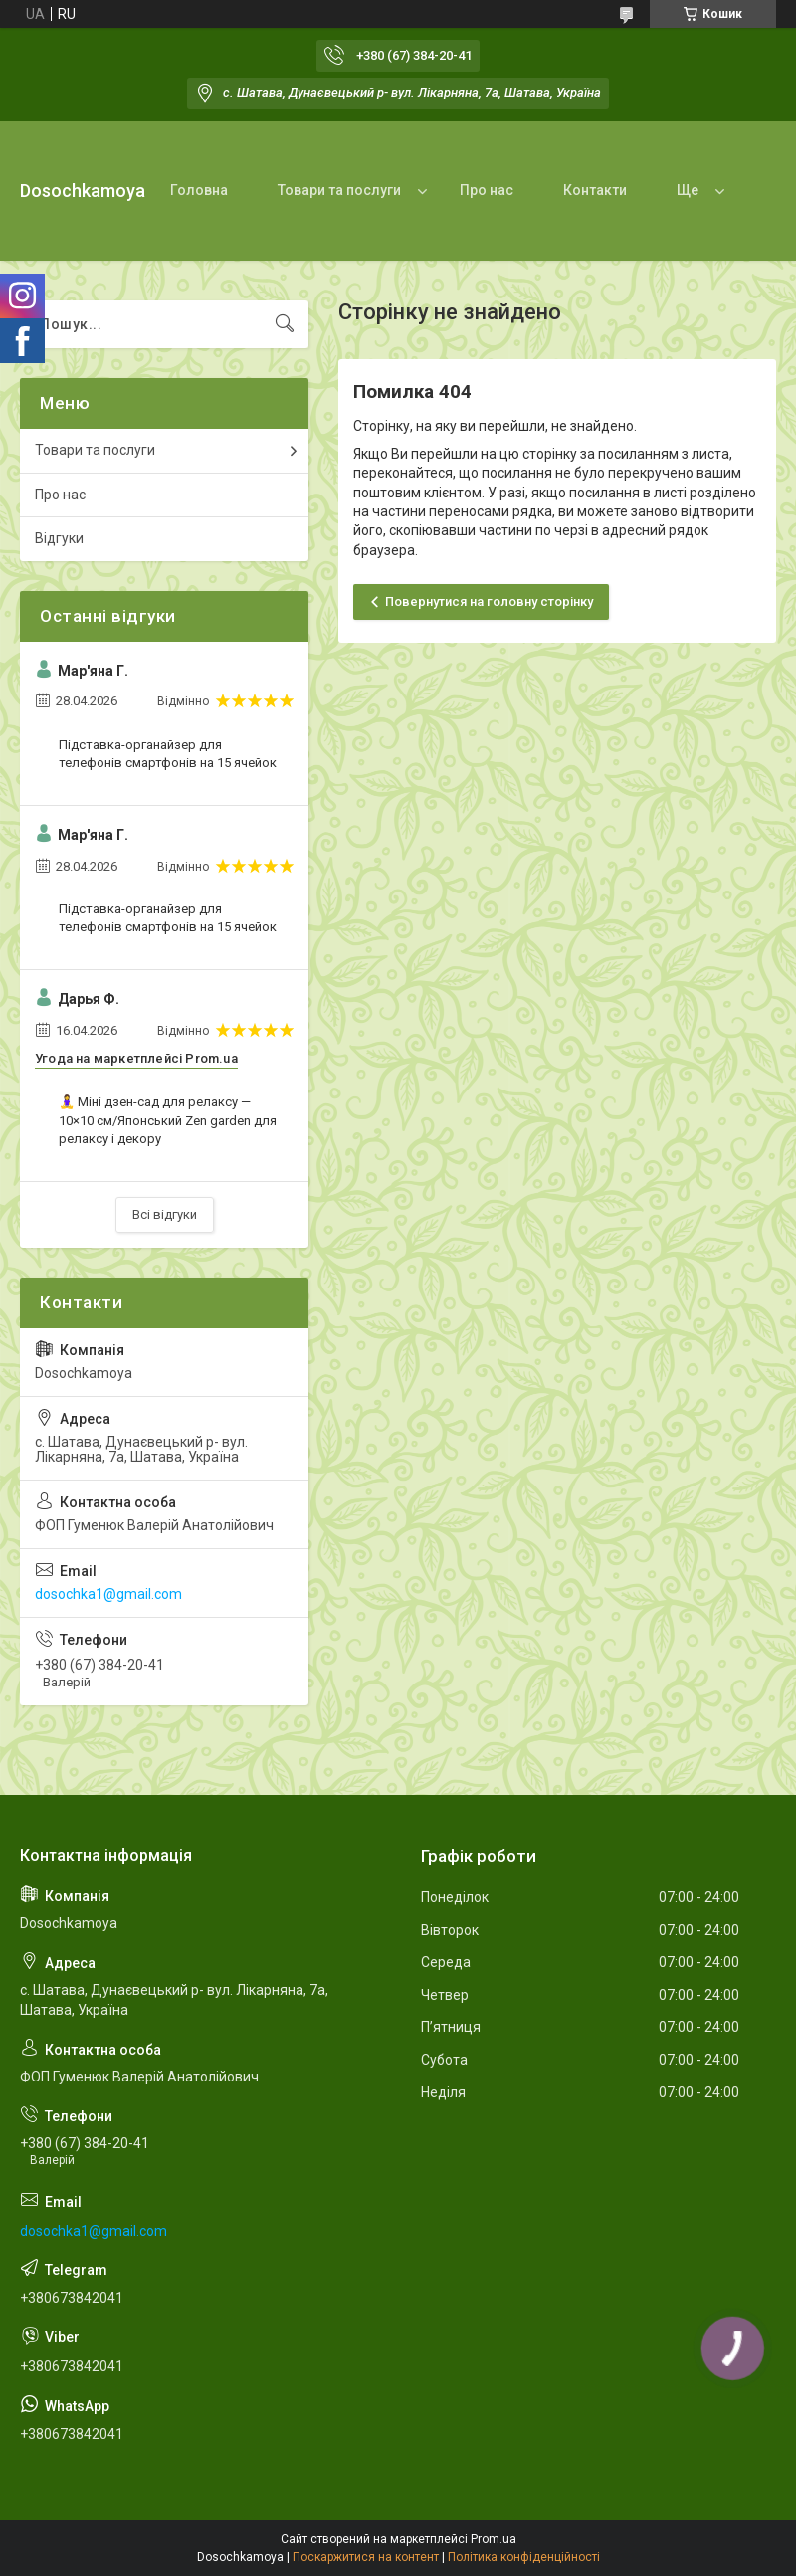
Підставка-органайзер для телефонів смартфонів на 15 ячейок (168, 753)
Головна (199, 190)
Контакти (595, 190)
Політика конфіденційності (524, 2557)
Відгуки (59, 538)
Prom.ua (493, 2539)
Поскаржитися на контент (366, 2557)
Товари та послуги (339, 190)
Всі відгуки (164, 1214)
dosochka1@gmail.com (108, 1594)
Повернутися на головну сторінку (489, 601)
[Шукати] (284, 324)
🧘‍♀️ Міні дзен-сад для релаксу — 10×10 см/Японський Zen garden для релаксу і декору (168, 1119)
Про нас (486, 190)
